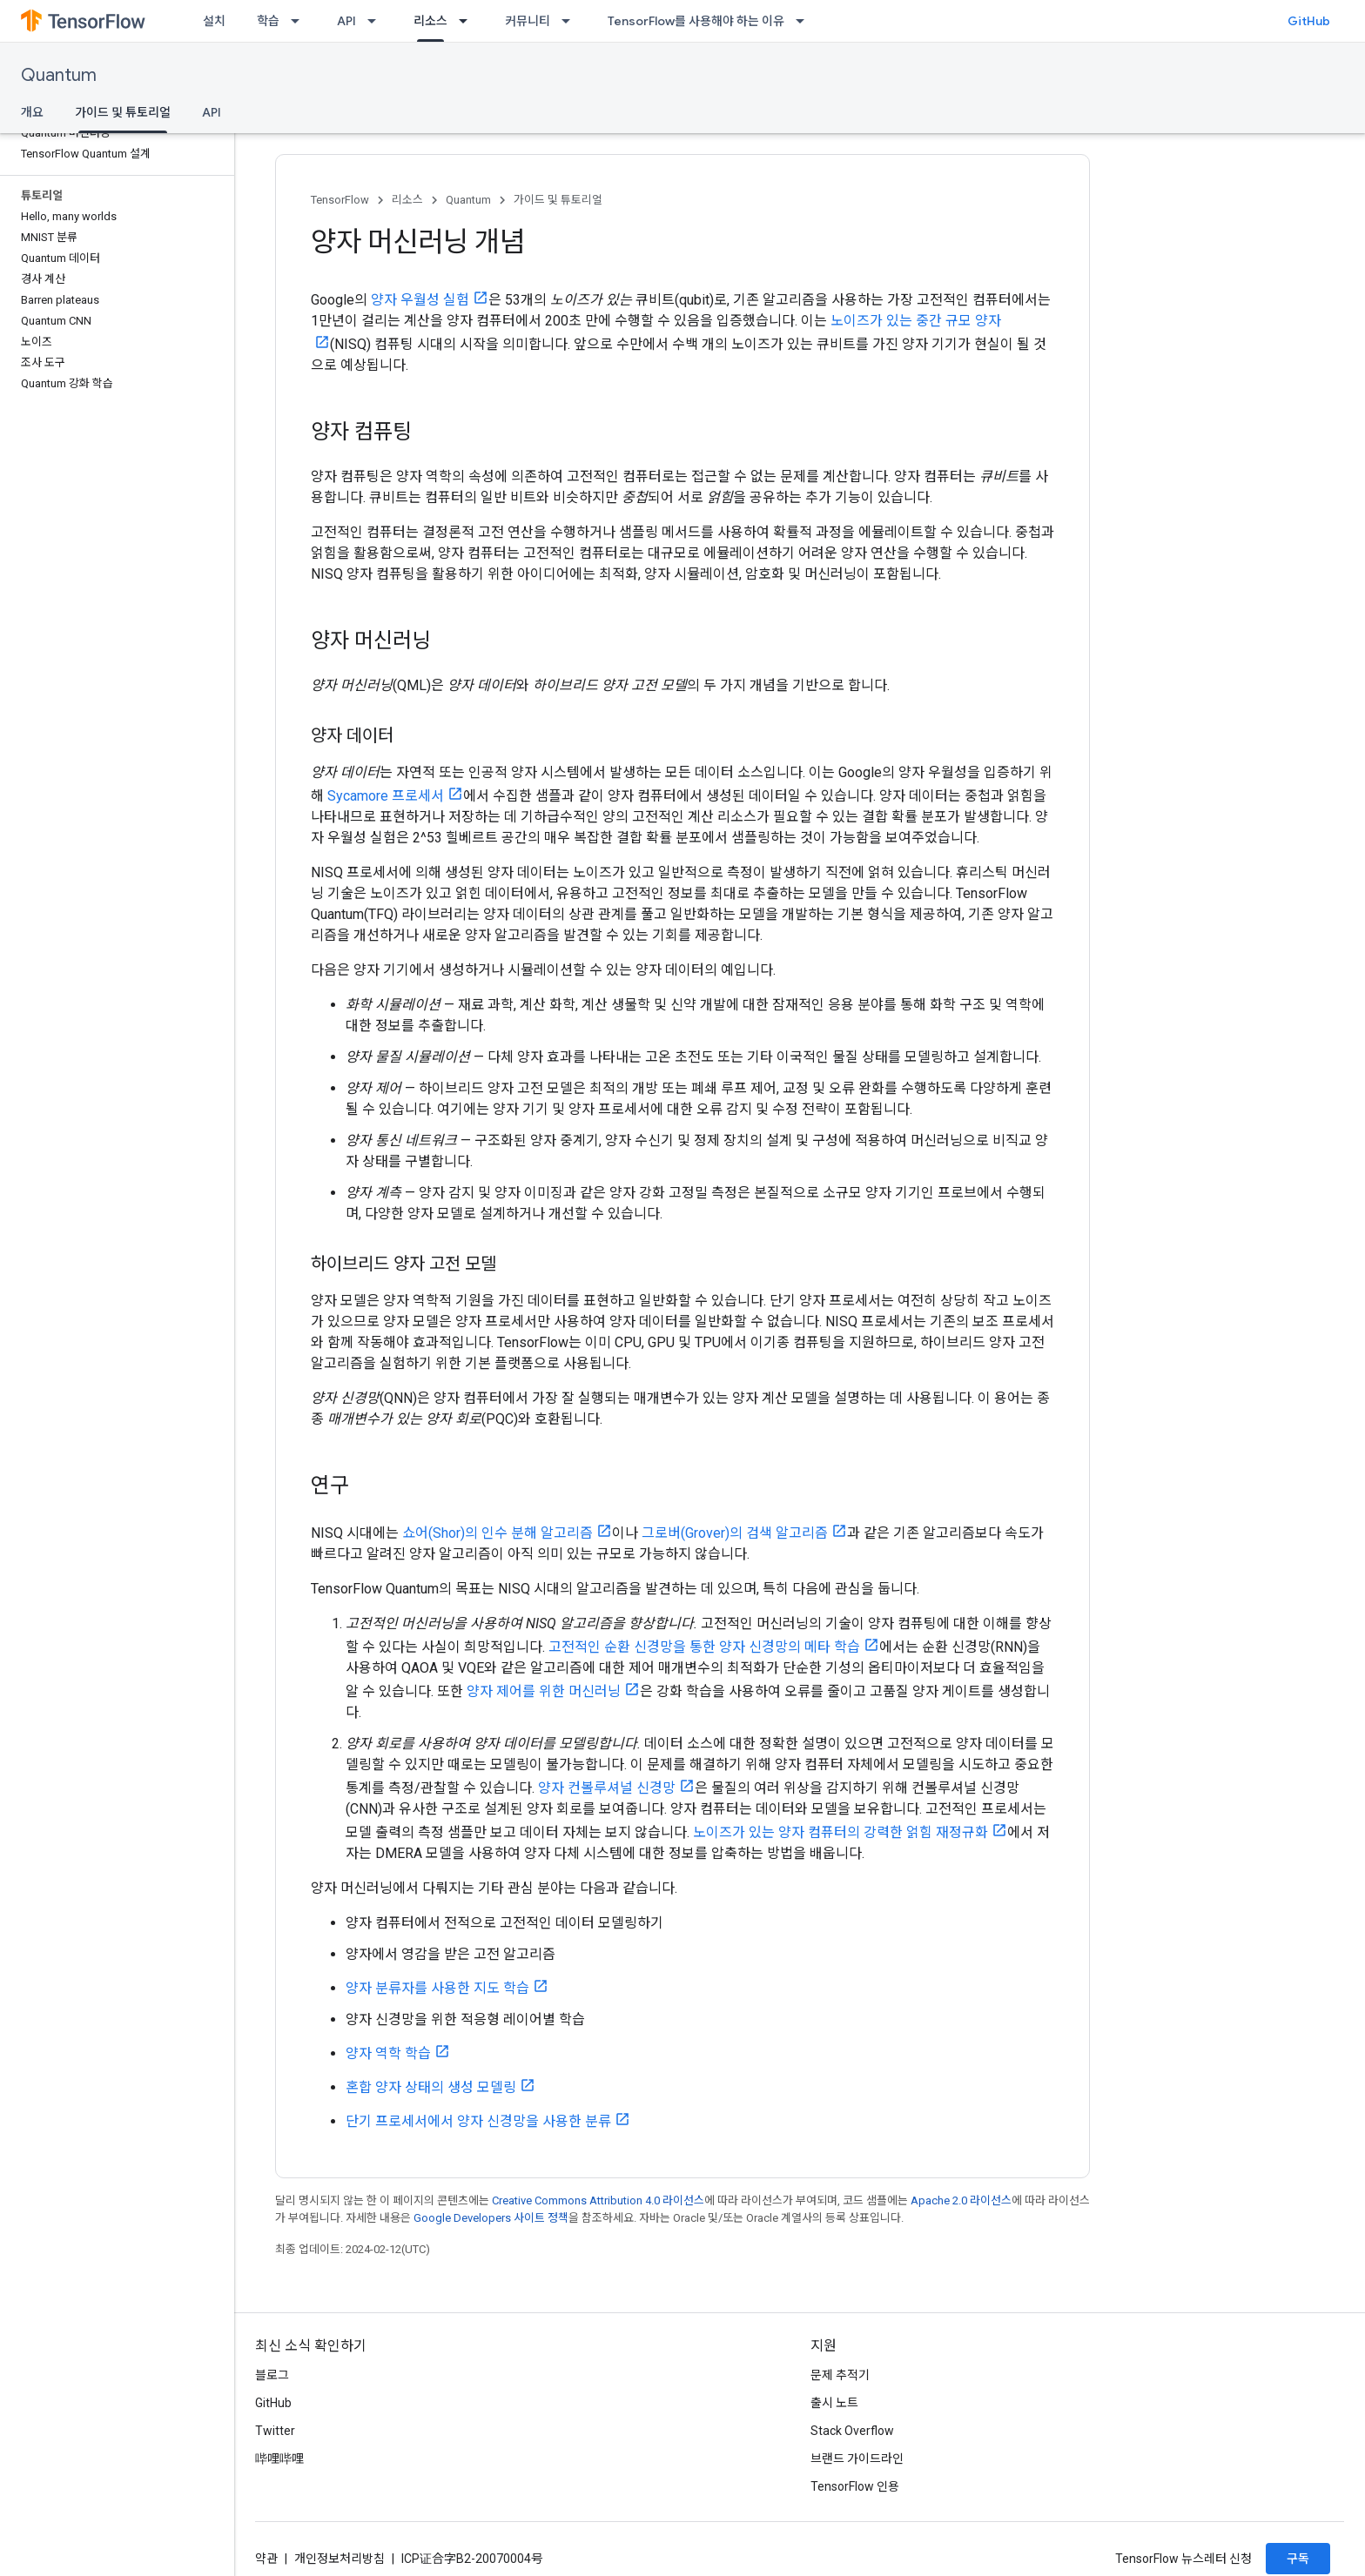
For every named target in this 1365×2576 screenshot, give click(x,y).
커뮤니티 (527, 21)
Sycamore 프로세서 (385, 796)
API (346, 21)
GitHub (1309, 21)
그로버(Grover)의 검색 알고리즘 (735, 1533)
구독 (1298, 2558)
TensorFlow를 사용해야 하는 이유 (696, 21)
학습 (268, 21)
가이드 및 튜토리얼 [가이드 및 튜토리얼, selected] (123, 112)
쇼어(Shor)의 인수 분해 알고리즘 (497, 1533)
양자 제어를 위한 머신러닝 (544, 1691)
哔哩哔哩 (279, 2458)
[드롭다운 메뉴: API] (377, 21)
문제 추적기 (840, 2375)
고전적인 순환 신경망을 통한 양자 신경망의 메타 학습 (704, 1647)
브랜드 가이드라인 (857, 2458)
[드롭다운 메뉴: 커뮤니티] (571, 21)
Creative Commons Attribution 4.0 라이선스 (598, 2200)
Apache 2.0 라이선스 (961, 2200)
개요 (32, 112)
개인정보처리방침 (339, 2559)
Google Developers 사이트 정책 (491, 2217)
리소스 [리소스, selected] (430, 21)
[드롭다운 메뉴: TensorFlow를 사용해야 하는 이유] (805, 21)
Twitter (275, 2431)
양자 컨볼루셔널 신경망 (607, 1788)
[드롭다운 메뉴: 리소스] (468, 21)
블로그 (272, 2375)
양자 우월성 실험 (420, 300)
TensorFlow (340, 199)
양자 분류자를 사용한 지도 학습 (437, 1988)
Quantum (59, 75)
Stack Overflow (852, 2431)
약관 (266, 2559)
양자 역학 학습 (388, 2053)
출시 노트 (834, 2403)
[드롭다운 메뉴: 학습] (300, 21)
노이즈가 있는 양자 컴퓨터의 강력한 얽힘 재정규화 (840, 1832)
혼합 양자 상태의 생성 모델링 (431, 2087)
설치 (214, 21)
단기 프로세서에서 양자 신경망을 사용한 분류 (478, 2121)
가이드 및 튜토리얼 (558, 199)
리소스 (407, 199)
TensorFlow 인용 (854, 2486)
